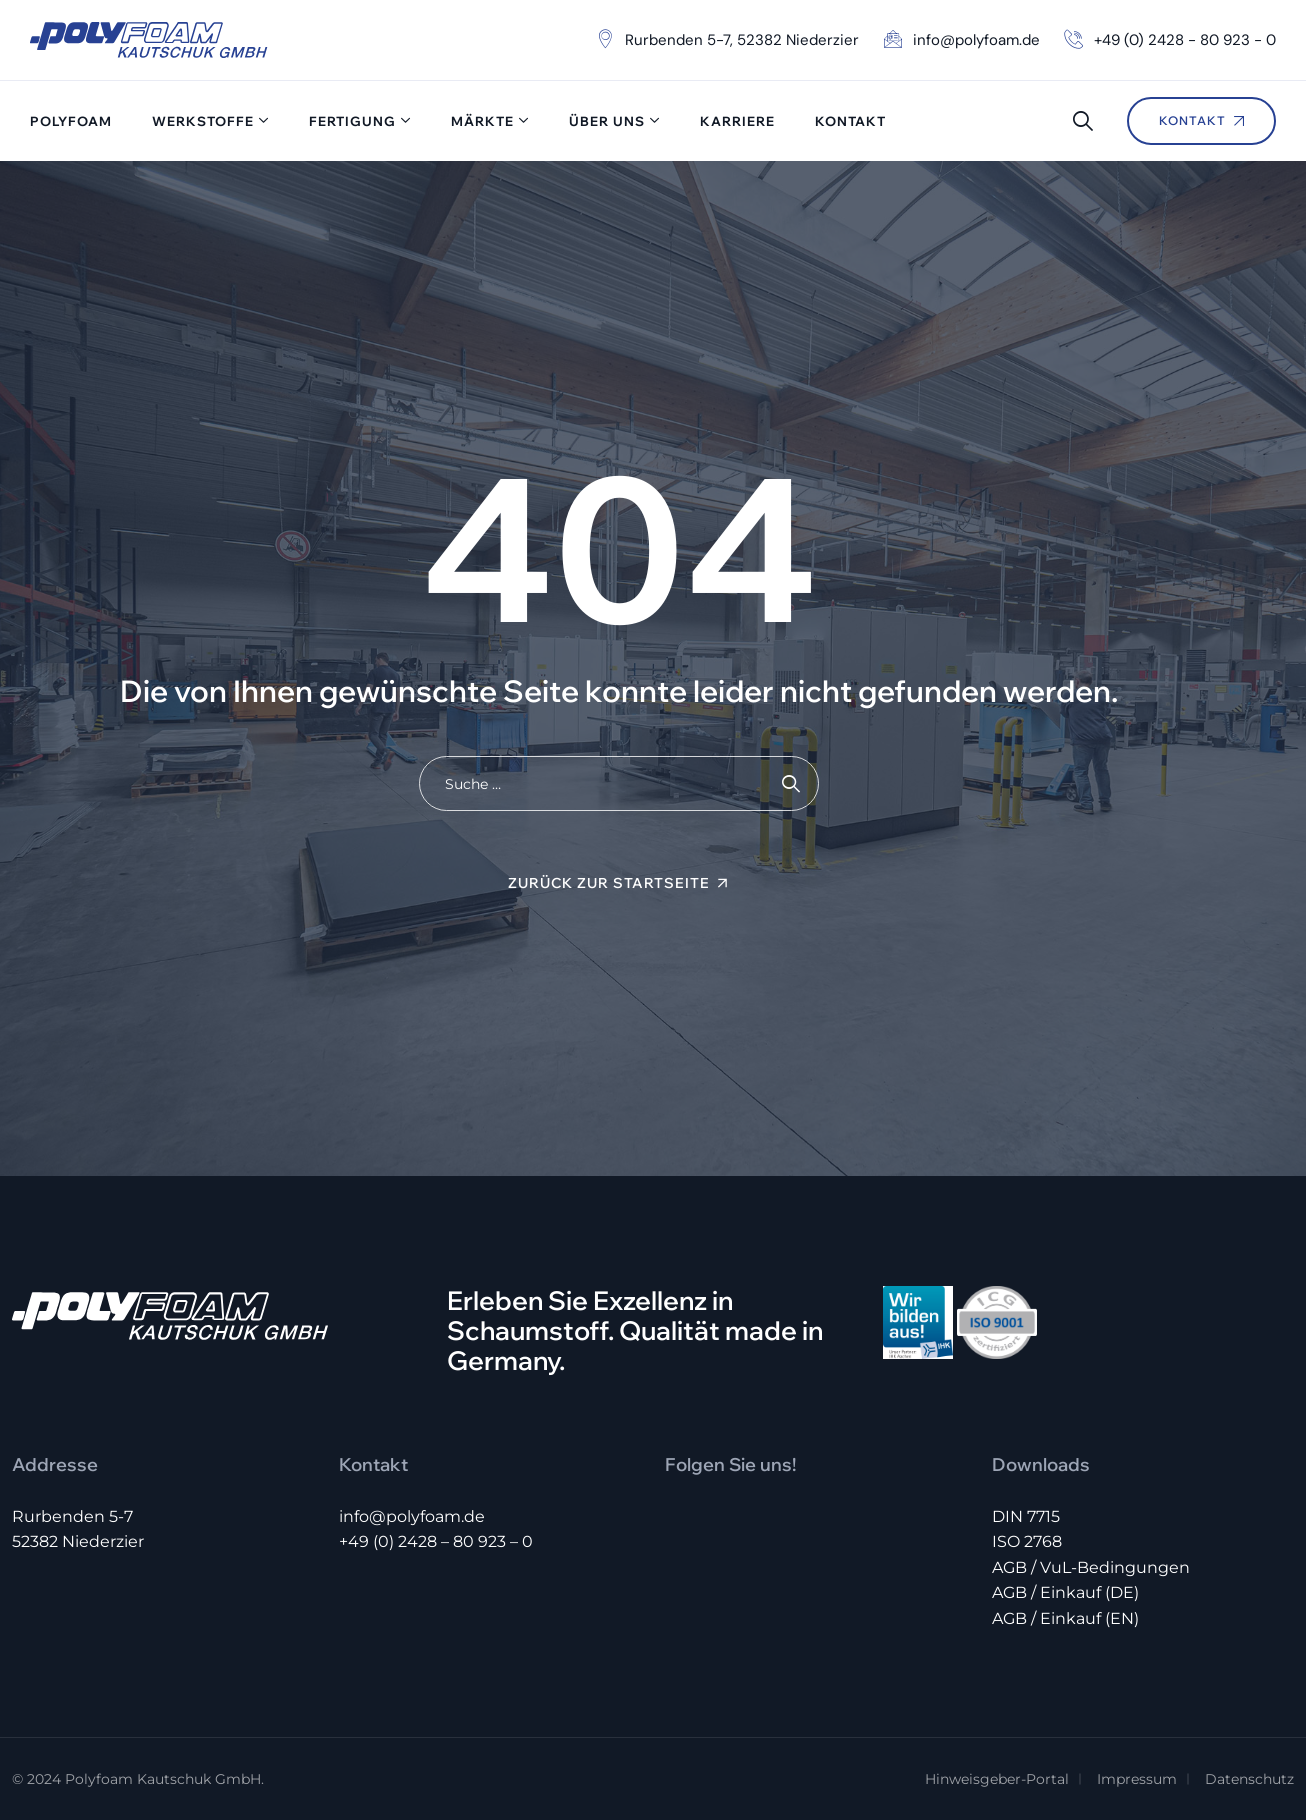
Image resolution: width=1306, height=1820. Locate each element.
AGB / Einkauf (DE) (1065, 1592)
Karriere (737, 121)
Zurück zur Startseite (609, 883)
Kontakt (850, 121)
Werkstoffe (203, 121)
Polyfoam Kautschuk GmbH (163, 1779)
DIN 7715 (1026, 1516)
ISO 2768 (1027, 1541)
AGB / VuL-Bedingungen (1091, 1567)
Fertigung (352, 121)
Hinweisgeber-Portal (997, 1779)
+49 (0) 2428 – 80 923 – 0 (436, 1541)
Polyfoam (71, 121)
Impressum (1137, 1779)
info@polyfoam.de (412, 1516)
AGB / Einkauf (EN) (1065, 1618)
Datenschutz (1249, 1779)
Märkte (482, 121)
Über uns (607, 121)
